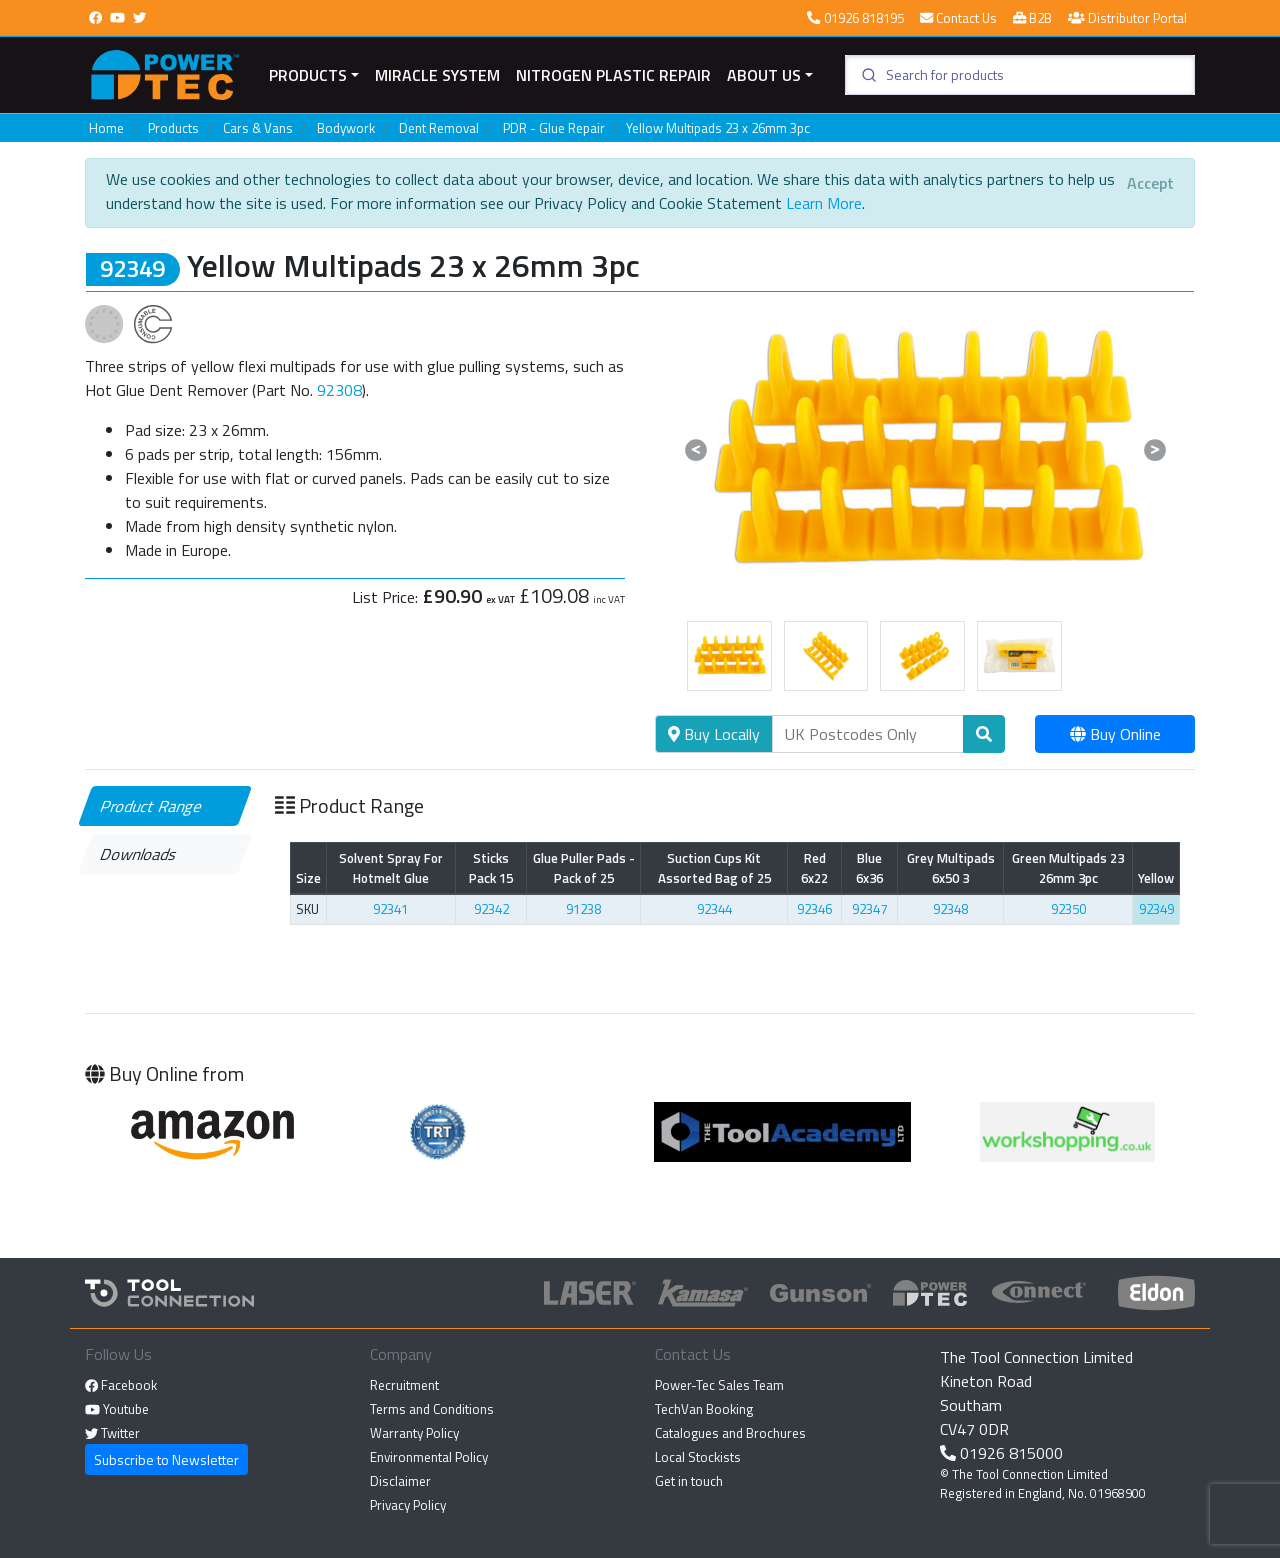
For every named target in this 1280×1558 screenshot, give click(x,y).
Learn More (824, 203)
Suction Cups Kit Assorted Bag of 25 (714, 868)
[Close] (1150, 183)
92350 (1068, 909)
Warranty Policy (414, 1433)
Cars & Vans (258, 128)
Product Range (152, 806)
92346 (814, 909)
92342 (491, 909)
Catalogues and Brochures (730, 1433)
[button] (695, 450)
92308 (339, 390)
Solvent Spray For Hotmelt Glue (391, 868)
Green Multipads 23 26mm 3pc (1068, 868)
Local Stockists (698, 1457)
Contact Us (958, 18)
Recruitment (404, 1385)
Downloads (139, 854)
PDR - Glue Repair (554, 128)
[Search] (868, 734)
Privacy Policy (408, 1505)
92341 (390, 909)
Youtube (117, 1409)
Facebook (121, 1385)
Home (106, 128)
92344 (714, 909)
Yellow (1156, 878)
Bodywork (346, 128)
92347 (869, 909)
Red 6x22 (814, 868)
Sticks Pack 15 (491, 868)
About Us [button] (764, 75)
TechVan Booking (704, 1409)
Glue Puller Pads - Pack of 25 (584, 868)
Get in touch (689, 1481)
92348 (950, 909)
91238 (583, 909)
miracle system (437, 75)
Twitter (112, 1433)
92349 (1156, 909)
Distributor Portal (1127, 18)
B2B (1032, 18)
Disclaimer (400, 1481)
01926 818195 (855, 18)
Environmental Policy (429, 1457)
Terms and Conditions (432, 1409)
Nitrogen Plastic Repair (613, 75)
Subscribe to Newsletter (166, 1459)
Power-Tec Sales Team (719, 1385)
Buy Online (1115, 734)
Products (308, 75)
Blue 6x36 (869, 868)
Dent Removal (439, 128)
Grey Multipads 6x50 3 (951, 868)
